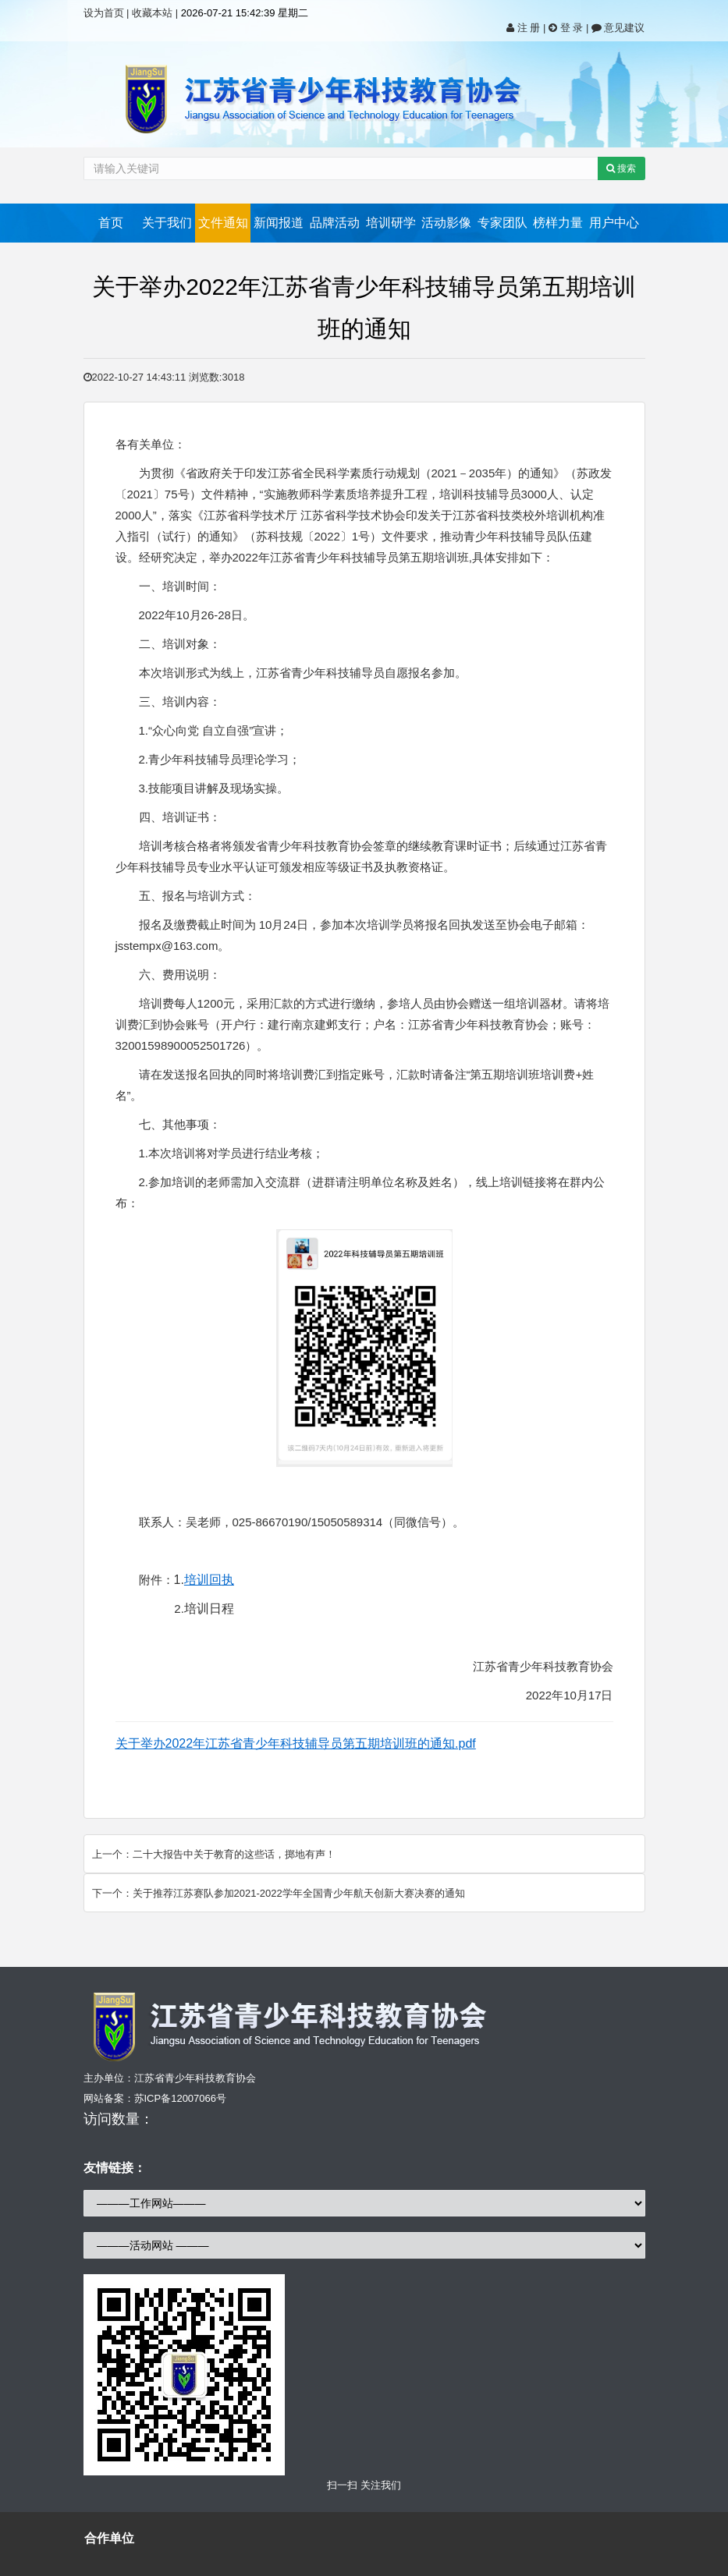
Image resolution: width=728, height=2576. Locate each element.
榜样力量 (558, 222)
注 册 (524, 28)
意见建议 (618, 28)
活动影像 (446, 222)
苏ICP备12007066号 (180, 2098)
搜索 (621, 168)
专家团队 (502, 222)
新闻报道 (279, 222)
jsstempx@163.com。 (172, 945)
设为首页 (103, 13)
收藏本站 (152, 13)
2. (204, 1608)
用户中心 (614, 222)
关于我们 (167, 222)
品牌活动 (335, 222)
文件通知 (223, 222)
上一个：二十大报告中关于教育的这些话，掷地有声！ (214, 1854)
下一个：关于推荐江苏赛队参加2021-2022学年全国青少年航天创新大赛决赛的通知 (278, 1893)
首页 (110, 222)
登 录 (567, 28)
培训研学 (391, 222)
